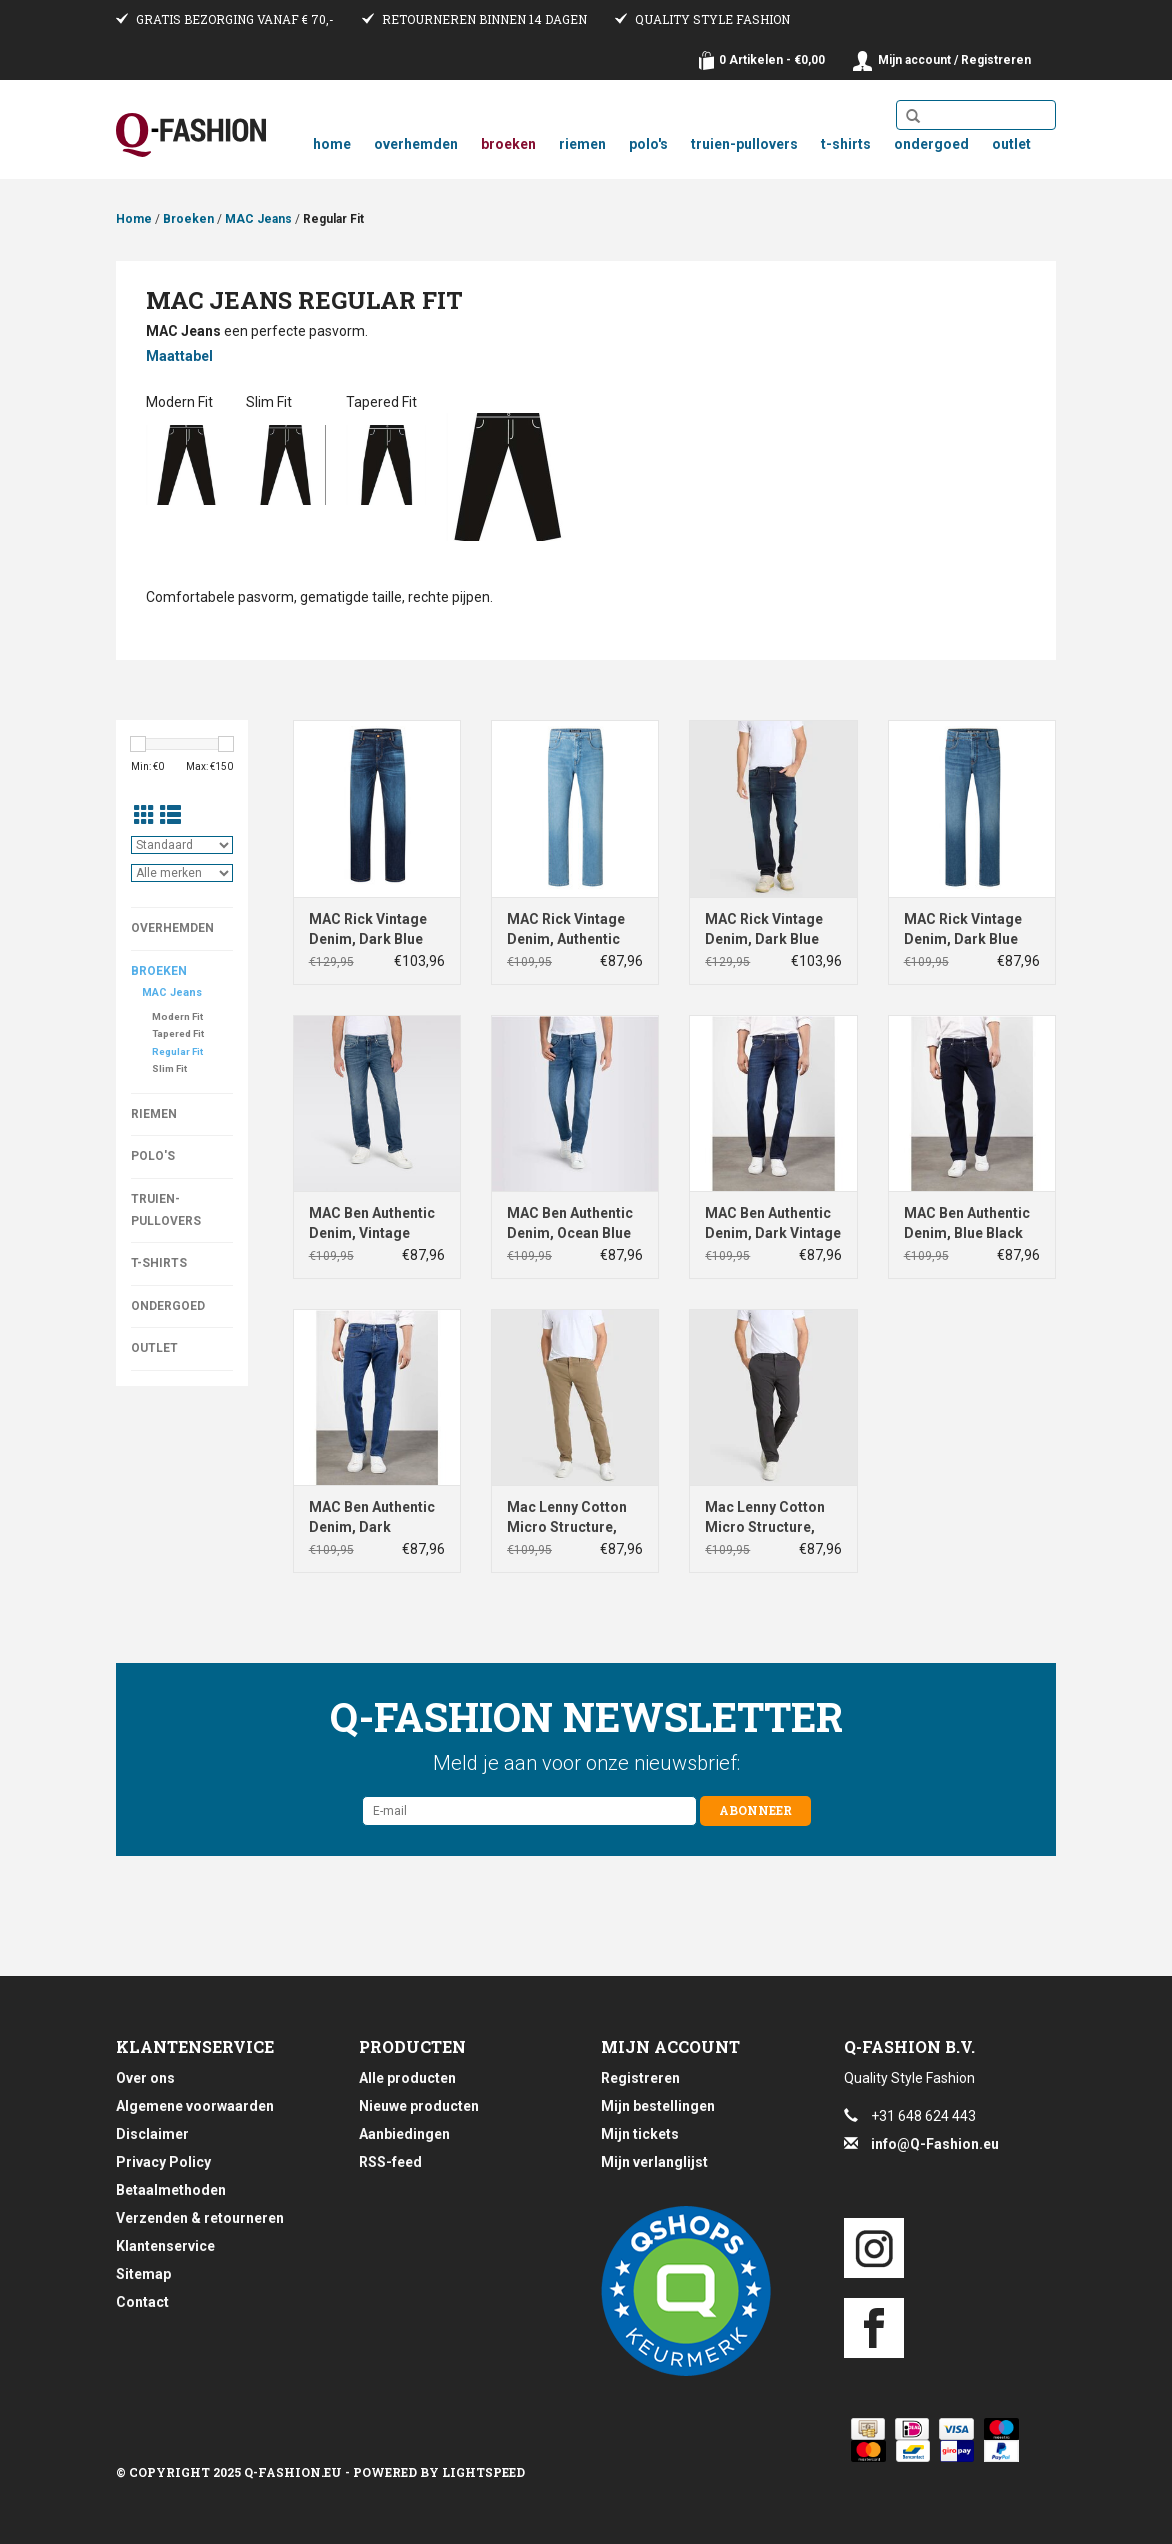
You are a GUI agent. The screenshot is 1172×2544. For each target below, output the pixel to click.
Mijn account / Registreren (954, 60)
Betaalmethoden (171, 2190)
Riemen (582, 144)
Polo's (648, 144)
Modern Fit (177, 1016)
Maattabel (179, 356)
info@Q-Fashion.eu (935, 2144)
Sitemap (143, 2274)
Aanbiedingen (404, 2134)
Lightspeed (483, 2472)
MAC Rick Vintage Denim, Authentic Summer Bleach (566, 930)
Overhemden (416, 144)
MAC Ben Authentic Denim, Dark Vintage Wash (773, 1224)
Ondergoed (931, 144)
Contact (142, 2302)
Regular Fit (333, 219)
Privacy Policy (163, 2162)
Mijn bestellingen (658, 2106)
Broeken (508, 144)
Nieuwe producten (419, 2106)
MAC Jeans (258, 219)
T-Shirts (846, 144)
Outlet (1011, 144)
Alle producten (407, 2078)
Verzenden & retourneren (200, 2218)
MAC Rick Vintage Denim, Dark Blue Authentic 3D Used (370, 930)
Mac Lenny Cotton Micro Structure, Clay (567, 1518)
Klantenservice (165, 2246)
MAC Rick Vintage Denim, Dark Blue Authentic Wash (963, 930)
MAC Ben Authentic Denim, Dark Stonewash (372, 1518)
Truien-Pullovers (744, 144)
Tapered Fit (178, 1033)
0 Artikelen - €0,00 (772, 60)
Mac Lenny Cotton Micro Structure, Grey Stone (765, 1518)
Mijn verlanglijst (654, 2162)
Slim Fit (169, 1068)
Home (332, 144)
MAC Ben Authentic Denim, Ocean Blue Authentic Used (570, 1224)
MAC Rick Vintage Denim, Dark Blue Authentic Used (764, 930)
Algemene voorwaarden (195, 2106)
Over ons (145, 2078)
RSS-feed (390, 2162)
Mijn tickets (640, 2134)
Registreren (640, 2078)
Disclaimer (152, 2134)
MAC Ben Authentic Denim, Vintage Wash (372, 1224)
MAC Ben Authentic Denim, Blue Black (967, 1223)
